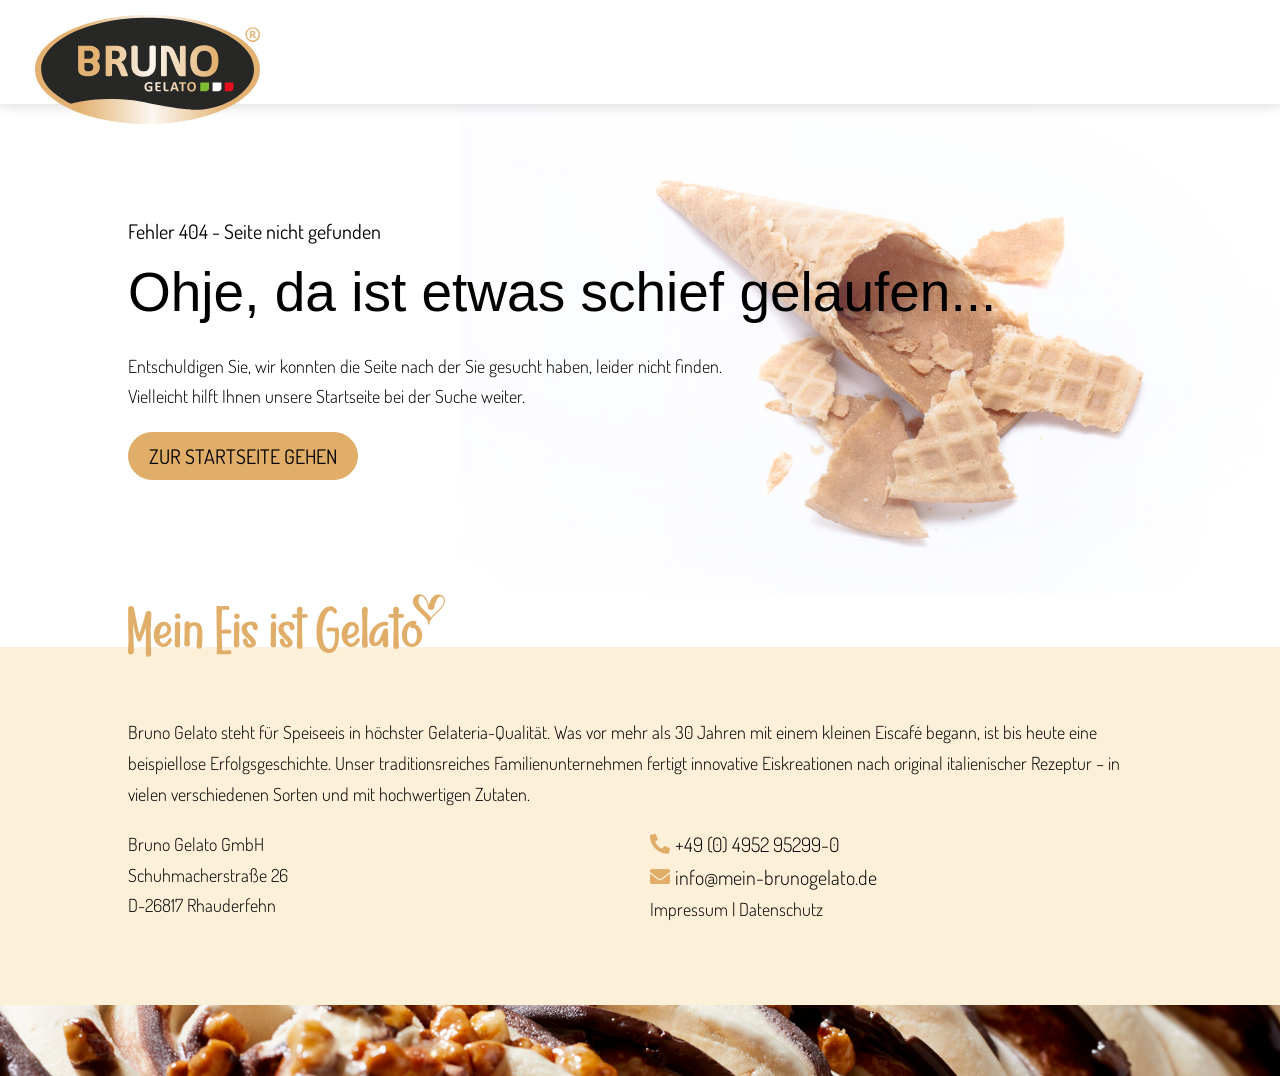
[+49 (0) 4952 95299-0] (901, 845)
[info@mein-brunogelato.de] (901, 878)
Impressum (689, 909)
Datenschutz (781, 909)
